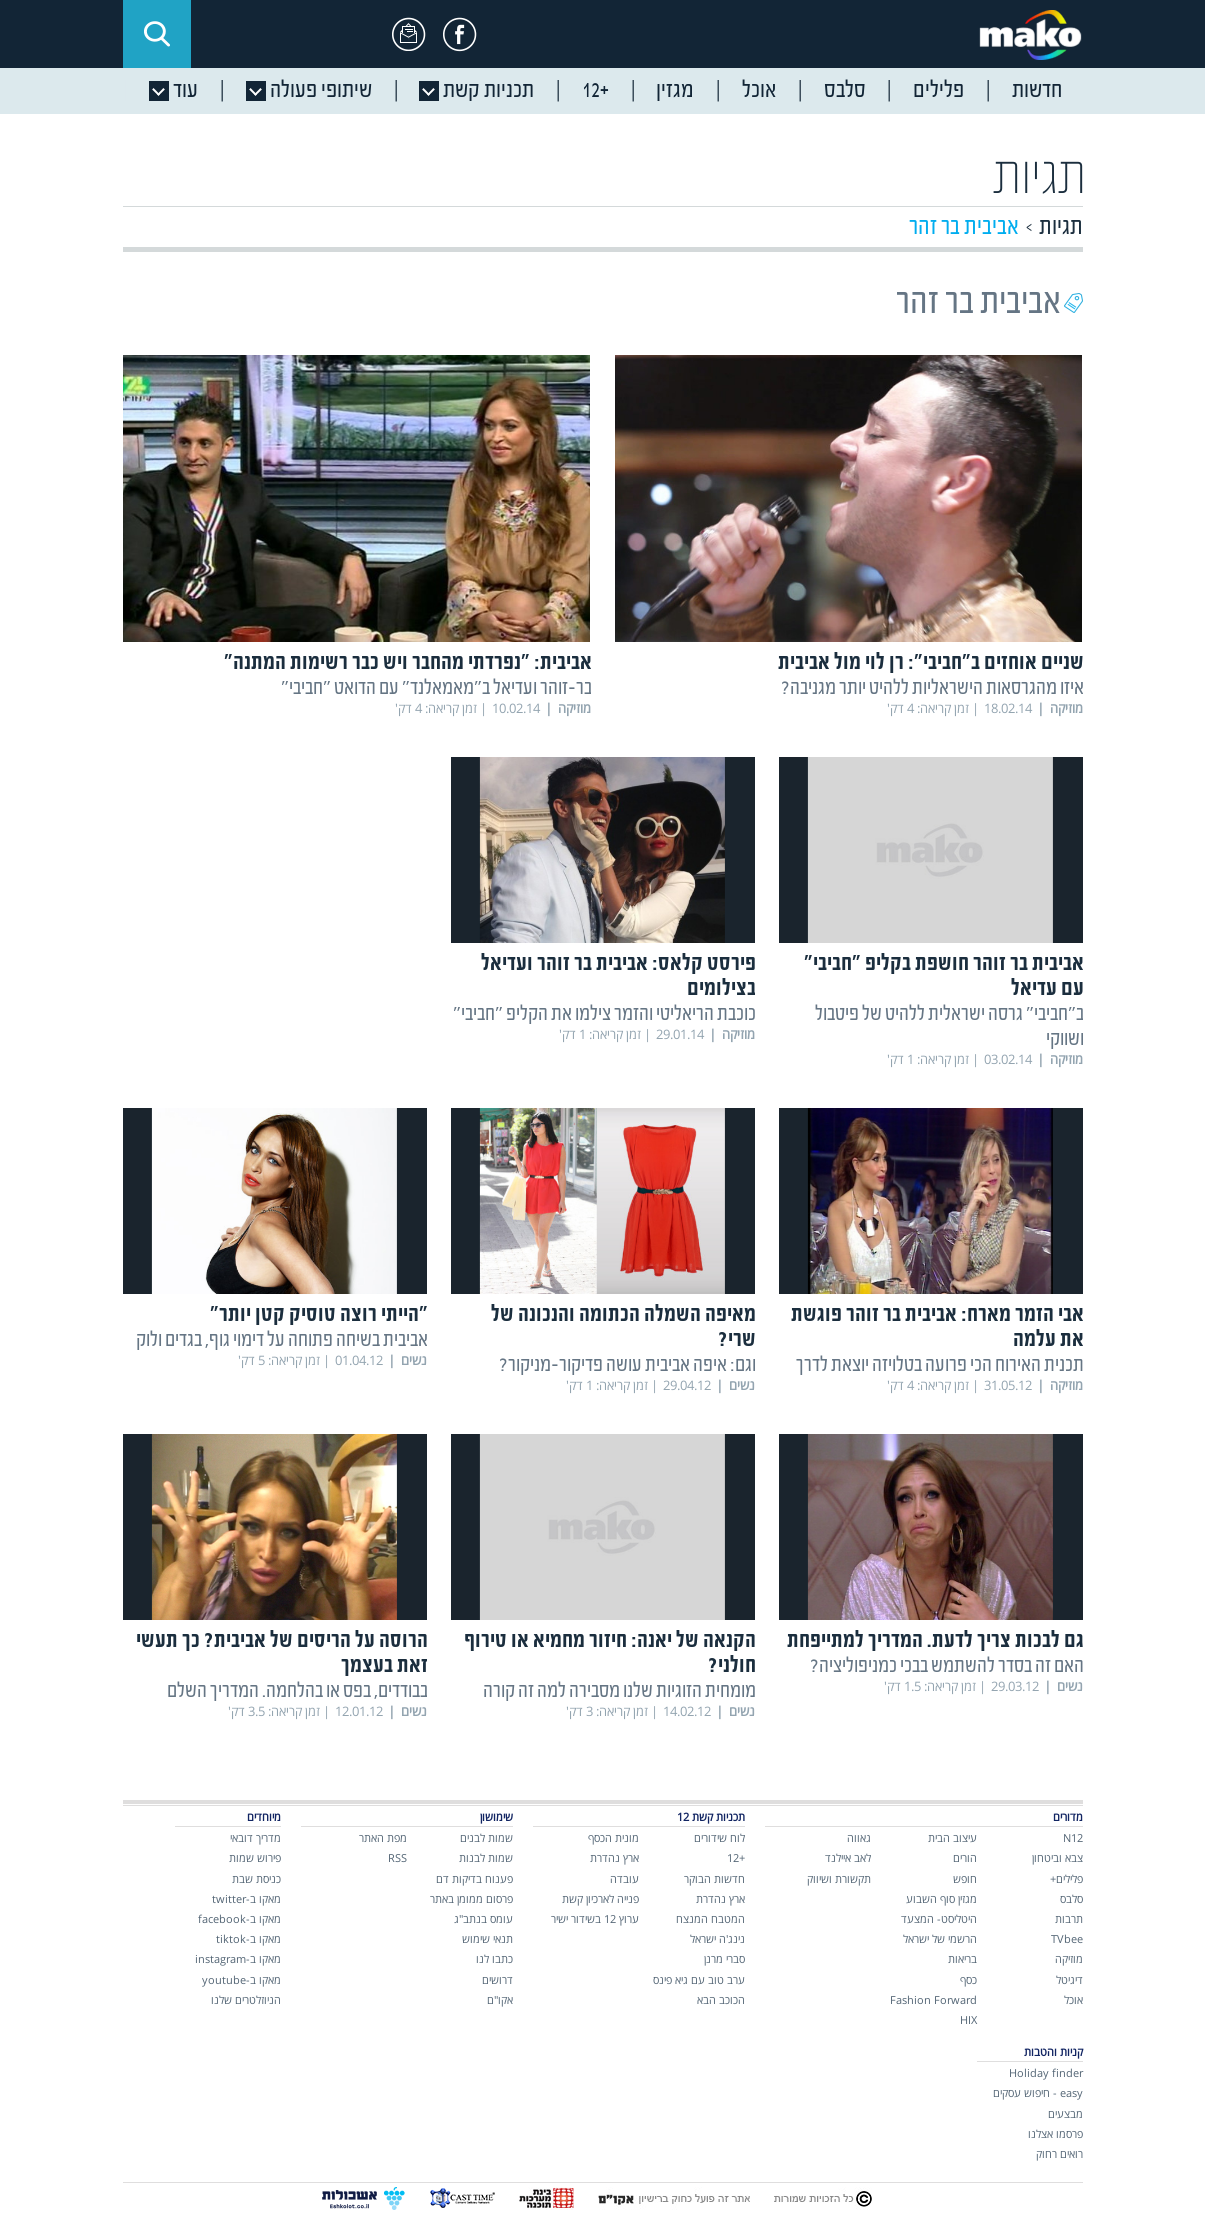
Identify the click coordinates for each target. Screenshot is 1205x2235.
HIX (968, 2019)
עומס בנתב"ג (483, 1918)
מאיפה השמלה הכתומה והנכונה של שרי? (623, 1328)
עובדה (624, 1878)
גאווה (859, 1837)
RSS (397, 1857)
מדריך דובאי (255, 1837)
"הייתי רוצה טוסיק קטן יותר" (319, 1315)
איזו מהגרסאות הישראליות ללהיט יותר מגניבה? (932, 688)
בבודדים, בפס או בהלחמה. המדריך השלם (297, 1691)
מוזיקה (1069, 1958)
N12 (1073, 1837)
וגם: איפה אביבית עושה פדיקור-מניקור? (627, 1365)
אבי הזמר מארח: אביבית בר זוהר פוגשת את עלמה (937, 1328)
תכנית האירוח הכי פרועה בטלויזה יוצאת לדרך (940, 1365)
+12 (736, 1857)
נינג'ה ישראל (717, 1938)
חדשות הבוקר (714, 1878)
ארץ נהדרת (720, 1898)
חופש (965, 1878)
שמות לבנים (486, 1837)
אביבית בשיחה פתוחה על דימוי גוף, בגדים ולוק (282, 1340)
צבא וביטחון (1057, 1857)
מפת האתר (383, 1837)
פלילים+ (1066, 1878)
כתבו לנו (494, 1958)
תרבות (1069, 1918)
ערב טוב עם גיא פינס (699, 1979)
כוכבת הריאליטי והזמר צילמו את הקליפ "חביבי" (604, 1014)
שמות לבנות (486, 1857)
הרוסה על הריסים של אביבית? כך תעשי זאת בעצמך (282, 1654)
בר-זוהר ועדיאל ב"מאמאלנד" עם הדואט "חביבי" (436, 688)
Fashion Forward (933, 1999)
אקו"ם (500, 1999)
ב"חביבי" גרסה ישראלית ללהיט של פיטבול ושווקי (949, 1027)
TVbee (1067, 1938)
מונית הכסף (613, 1837)
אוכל (1073, 1999)
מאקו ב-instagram (238, 1958)
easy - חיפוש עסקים (1038, 2092)
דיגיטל (1069, 1979)
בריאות (962, 1958)
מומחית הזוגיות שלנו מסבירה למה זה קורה (619, 1691)
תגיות (1061, 227)
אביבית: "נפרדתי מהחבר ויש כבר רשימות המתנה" (408, 663)
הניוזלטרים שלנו (246, 1999)
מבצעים (1065, 2113)
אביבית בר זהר (964, 227)
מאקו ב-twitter (246, 1898)
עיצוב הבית (952, 1837)
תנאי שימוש (487, 1938)
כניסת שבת (256, 1878)
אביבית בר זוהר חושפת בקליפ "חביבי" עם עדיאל (944, 977)
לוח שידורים (719, 1837)
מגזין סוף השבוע (941, 1898)
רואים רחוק (1059, 2153)
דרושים (497, 1979)
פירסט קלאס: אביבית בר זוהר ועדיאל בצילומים (618, 977)
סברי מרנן (724, 1958)
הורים (965, 1857)
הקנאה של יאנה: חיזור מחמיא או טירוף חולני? (610, 1654)
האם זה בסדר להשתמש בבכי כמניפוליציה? (947, 1666)
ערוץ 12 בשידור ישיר (595, 1918)
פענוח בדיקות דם (474, 1878)
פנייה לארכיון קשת (600, 1898)
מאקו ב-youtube (241, 1979)
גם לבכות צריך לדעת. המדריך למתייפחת (935, 1641)
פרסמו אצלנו (1055, 2133)
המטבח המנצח (710, 1918)
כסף (968, 1979)
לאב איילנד (848, 1857)
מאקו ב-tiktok (248, 1938)
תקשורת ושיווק (839, 1878)
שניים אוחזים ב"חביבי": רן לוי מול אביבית (931, 663)
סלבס (1071, 1898)
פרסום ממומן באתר (471, 1898)
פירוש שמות (255, 1857)
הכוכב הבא (721, 1999)
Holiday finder (1046, 2072)
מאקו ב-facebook (239, 1918)
